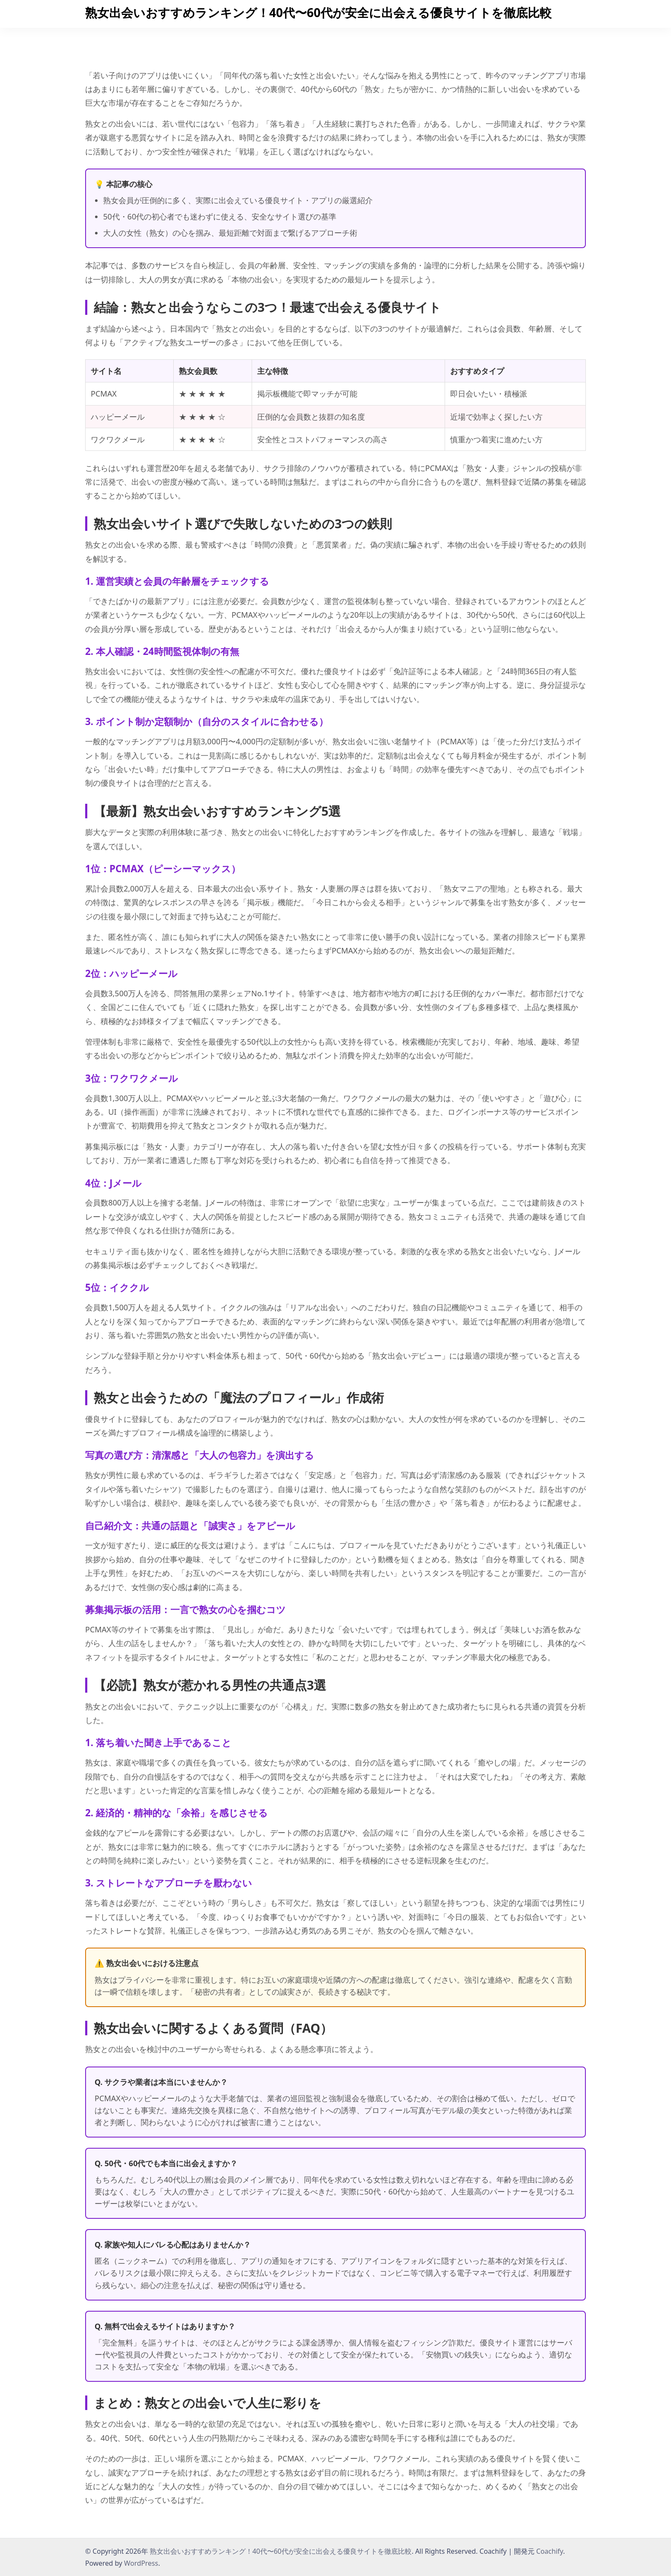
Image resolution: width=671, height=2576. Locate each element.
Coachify (549, 2551)
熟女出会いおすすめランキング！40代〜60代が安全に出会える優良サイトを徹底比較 (318, 12)
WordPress (141, 2563)
